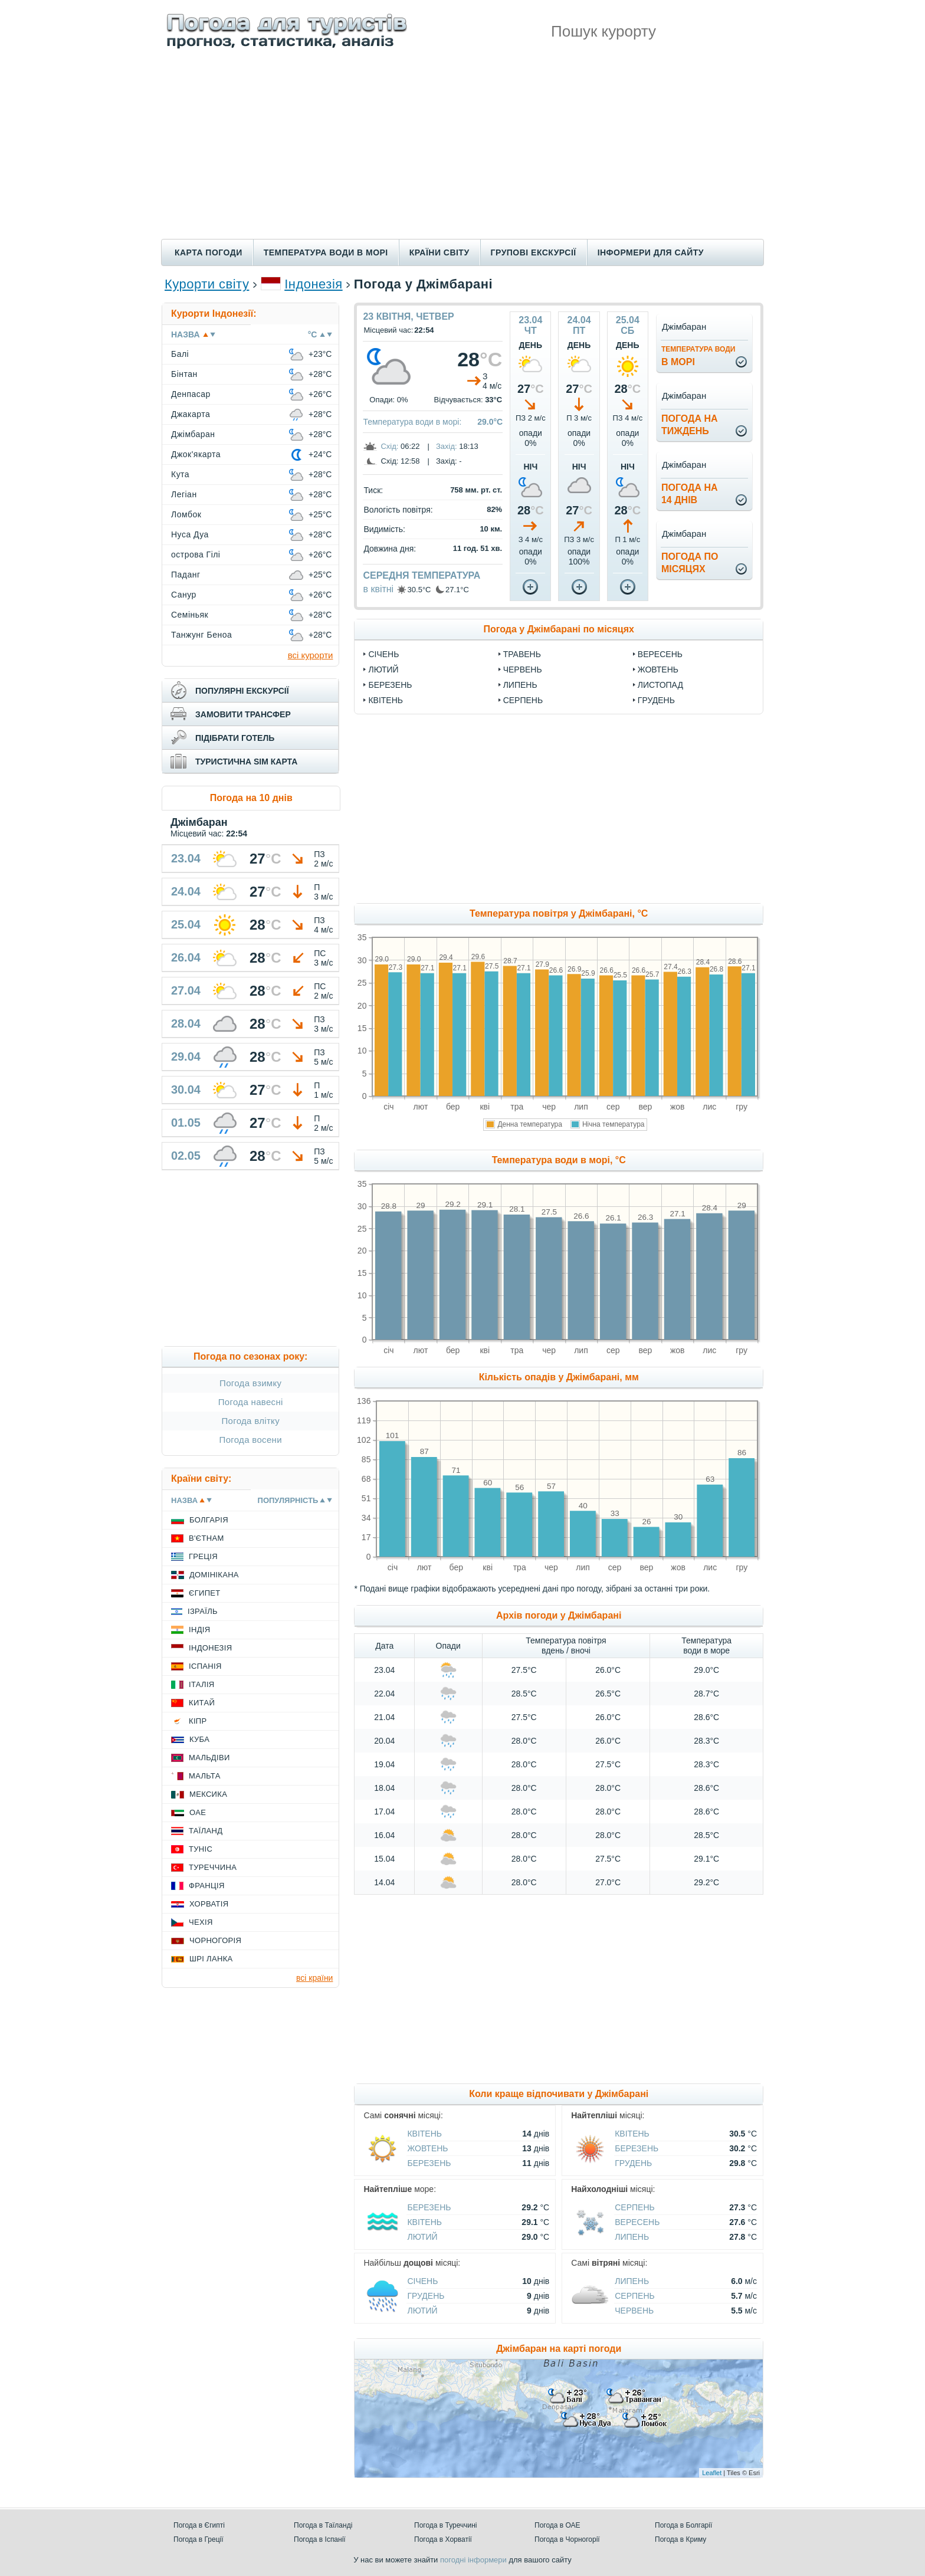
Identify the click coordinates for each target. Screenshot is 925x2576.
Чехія (201, 1922)
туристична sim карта (246, 761)
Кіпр (197, 1721)
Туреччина (213, 1867)
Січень (383, 654)
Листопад (660, 685)
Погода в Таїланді (323, 2525)
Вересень (660, 654)
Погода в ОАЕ (557, 2525)
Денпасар (191, 394)
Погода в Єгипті (199, 2525)
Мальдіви (209, 1757)
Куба (199, 1739)
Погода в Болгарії (683, 2525)
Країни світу (439, 252)
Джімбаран (193, 434)
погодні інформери (473, 2559)
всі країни (314, 1978)
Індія (199, 1629)
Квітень (385, 700)
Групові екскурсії (533, 252)
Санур (183, 594)
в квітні (378, 589)
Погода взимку (250, 1383)
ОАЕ (197, 1812)
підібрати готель (234, 738)
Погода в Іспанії (320, 2539)
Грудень (656, 700)
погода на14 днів (689, 494)
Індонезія (313, 284)
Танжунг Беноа (201, 634)
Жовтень (658, 669)
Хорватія (208, 1903)
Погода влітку (250, 1421)
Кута (180, 474)
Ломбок (186, 514)
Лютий (383, 669)
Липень (520, 685)
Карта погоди (208, 252)
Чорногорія (215, 1940)
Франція (207, 1885)
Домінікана (214, 1574)
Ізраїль (203, 1611)
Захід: (446, 446)
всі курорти (310, 655)
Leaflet (711, 2472)
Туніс (200, 1849)
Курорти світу (207, 284)
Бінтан (184, 374)
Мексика (208, 1794)
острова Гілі (195, 554)
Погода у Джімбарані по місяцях (559, 629)
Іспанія (205, 1666)
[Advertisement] (462, 150)
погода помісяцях (689, 563)
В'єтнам (206, 1538)
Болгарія (208, 1519)
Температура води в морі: (412, 421)
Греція (203, 1556)
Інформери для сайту (651, 252)
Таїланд (205, 1830)
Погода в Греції (198, 2539)
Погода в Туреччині (445, 2525)
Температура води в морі (326, 252)
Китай (202, 1702)
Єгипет (205, 1593)
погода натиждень (689, 425)
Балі (180, 354)
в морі (698, 356)
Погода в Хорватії (443, 2539)
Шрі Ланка (211, 1958)
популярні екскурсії (242, 690)
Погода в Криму (680, 2539)
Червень (522, 669)
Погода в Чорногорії (567, 2539)
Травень (522, 654)
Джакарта (190, 414)
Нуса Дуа (190, 534)
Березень (390, 685)
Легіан (184, 494)
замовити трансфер (243, 714)
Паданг (186, 574)
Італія (202, 1684)
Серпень (523, 700)
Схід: (389, 446)
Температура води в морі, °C (559, 1160)
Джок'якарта (196, 454)
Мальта (205, 1775)
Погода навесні (250, 1402)
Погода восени (250, 1440)
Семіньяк (189, 614)
